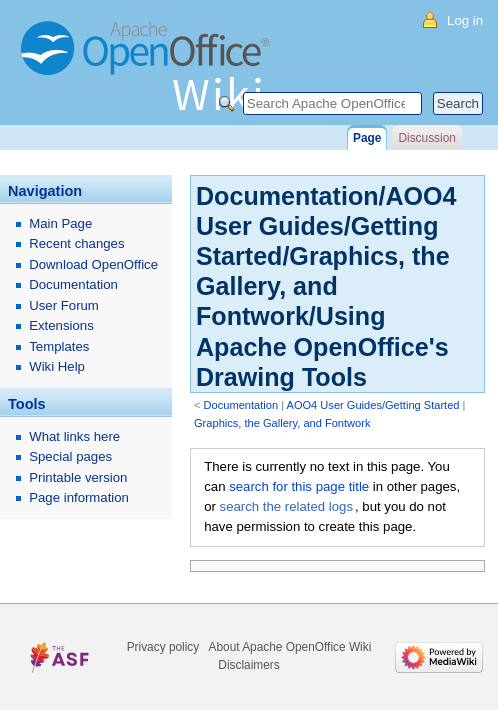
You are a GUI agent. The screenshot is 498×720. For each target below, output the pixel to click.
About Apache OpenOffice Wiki (290, 647)
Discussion (426, 138)
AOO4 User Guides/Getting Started (373, 405)
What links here (74, 436)
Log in (465, 20)
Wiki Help (57, 366)
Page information (79, 497)
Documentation (241, 405)
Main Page (60, 223)
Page (367, 138)
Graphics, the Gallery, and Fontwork (282, 423)
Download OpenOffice (93, 264)
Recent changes (76, 243)
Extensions (61, 325)
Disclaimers (248, 665)
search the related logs (286, 506)
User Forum (64, 305)
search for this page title (299, 486)
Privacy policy (163, 647)
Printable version (78, 477)
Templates (59, 346)
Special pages (70, 456)
